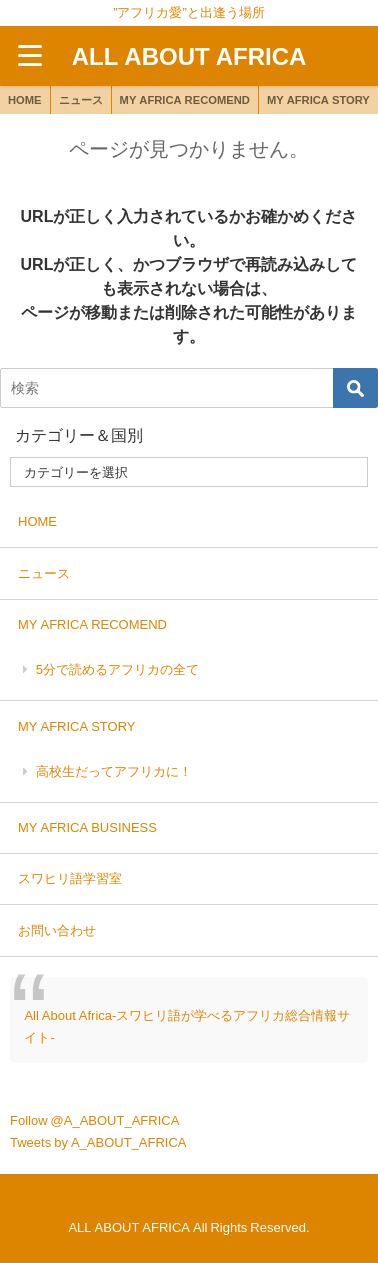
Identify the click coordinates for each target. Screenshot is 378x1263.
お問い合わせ (57, 930)
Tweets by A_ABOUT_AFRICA (98, 1142)
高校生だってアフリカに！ (114, 771)
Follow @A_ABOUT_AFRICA (94, 1120)
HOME (25, 100)
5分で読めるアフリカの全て (117, 669)
